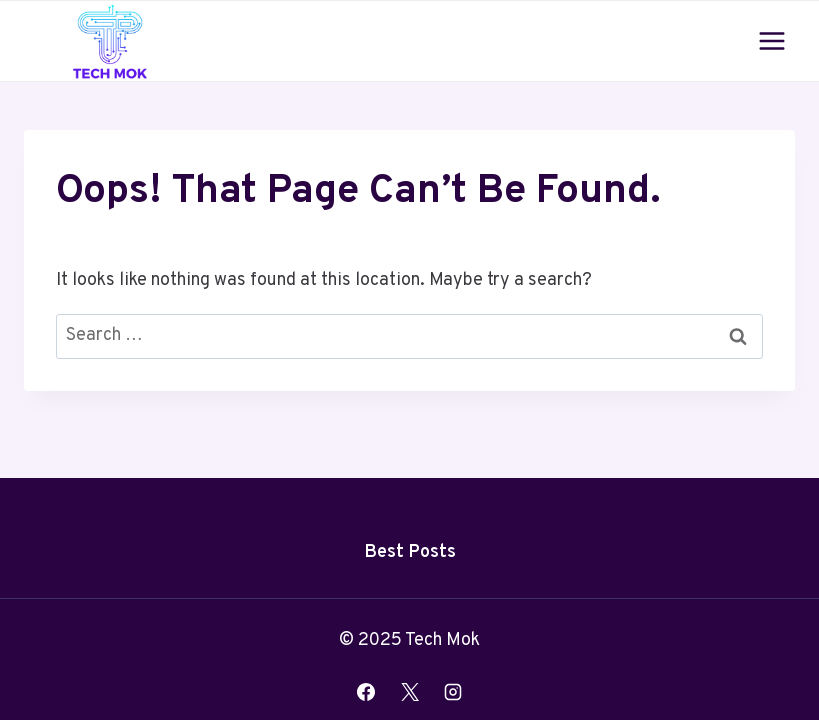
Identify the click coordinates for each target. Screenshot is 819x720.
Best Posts (410, 552)
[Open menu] (771, 40)
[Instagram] (453, 692)
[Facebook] (366, 692)
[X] (410, 692)
